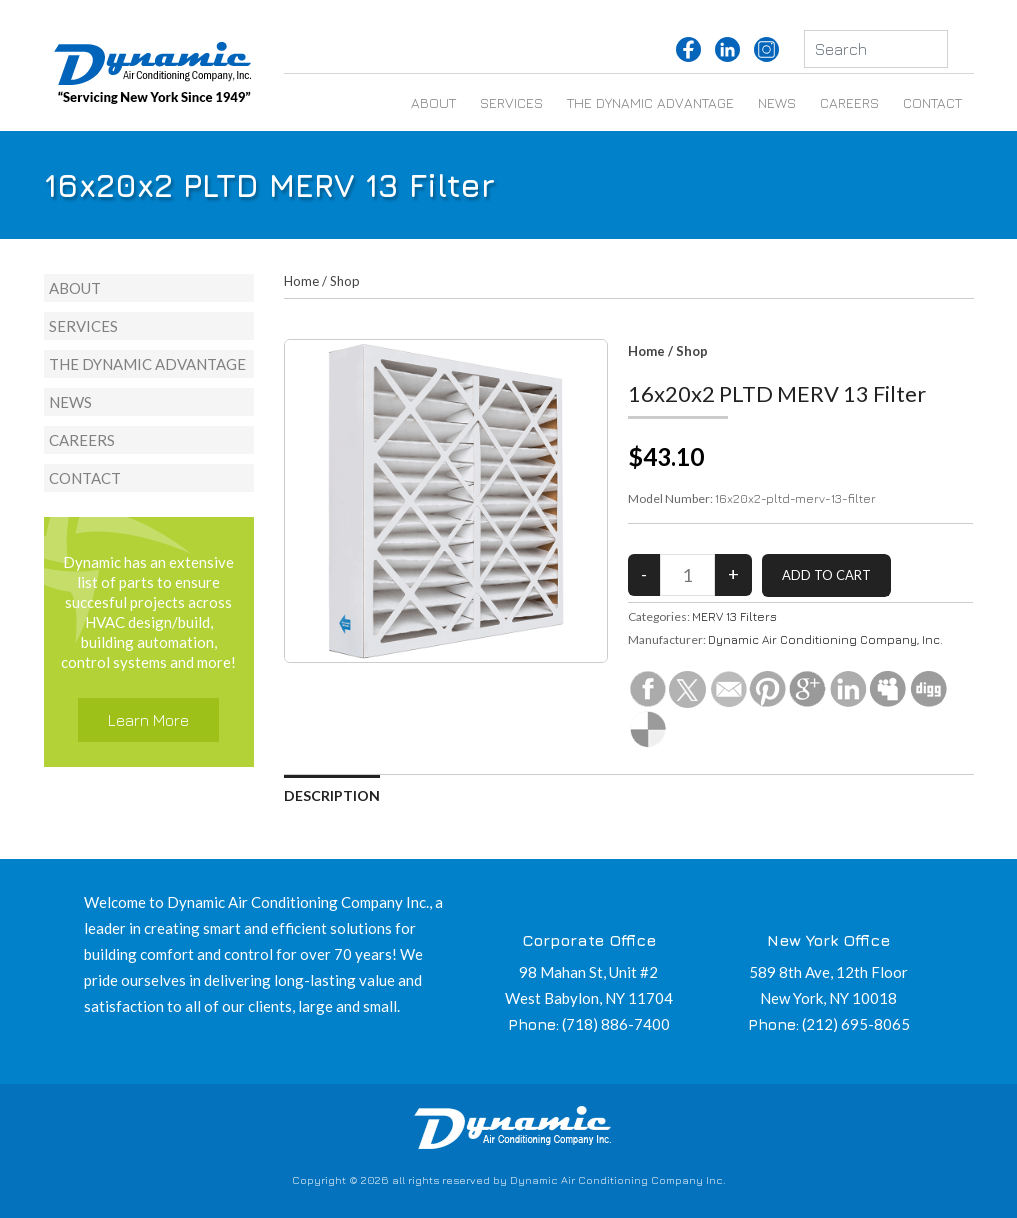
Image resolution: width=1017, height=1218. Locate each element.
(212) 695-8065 (856, 1024)
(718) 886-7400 (616, 1024)
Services (511, 102)
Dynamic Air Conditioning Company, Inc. (825, 639)
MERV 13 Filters (734, 616)
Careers (849, 102)
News (777, 102)
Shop (345, 281)
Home (301, 281)
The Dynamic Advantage (650, 102)
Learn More (148, 720)
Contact (932, 102)
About (433, 102)
